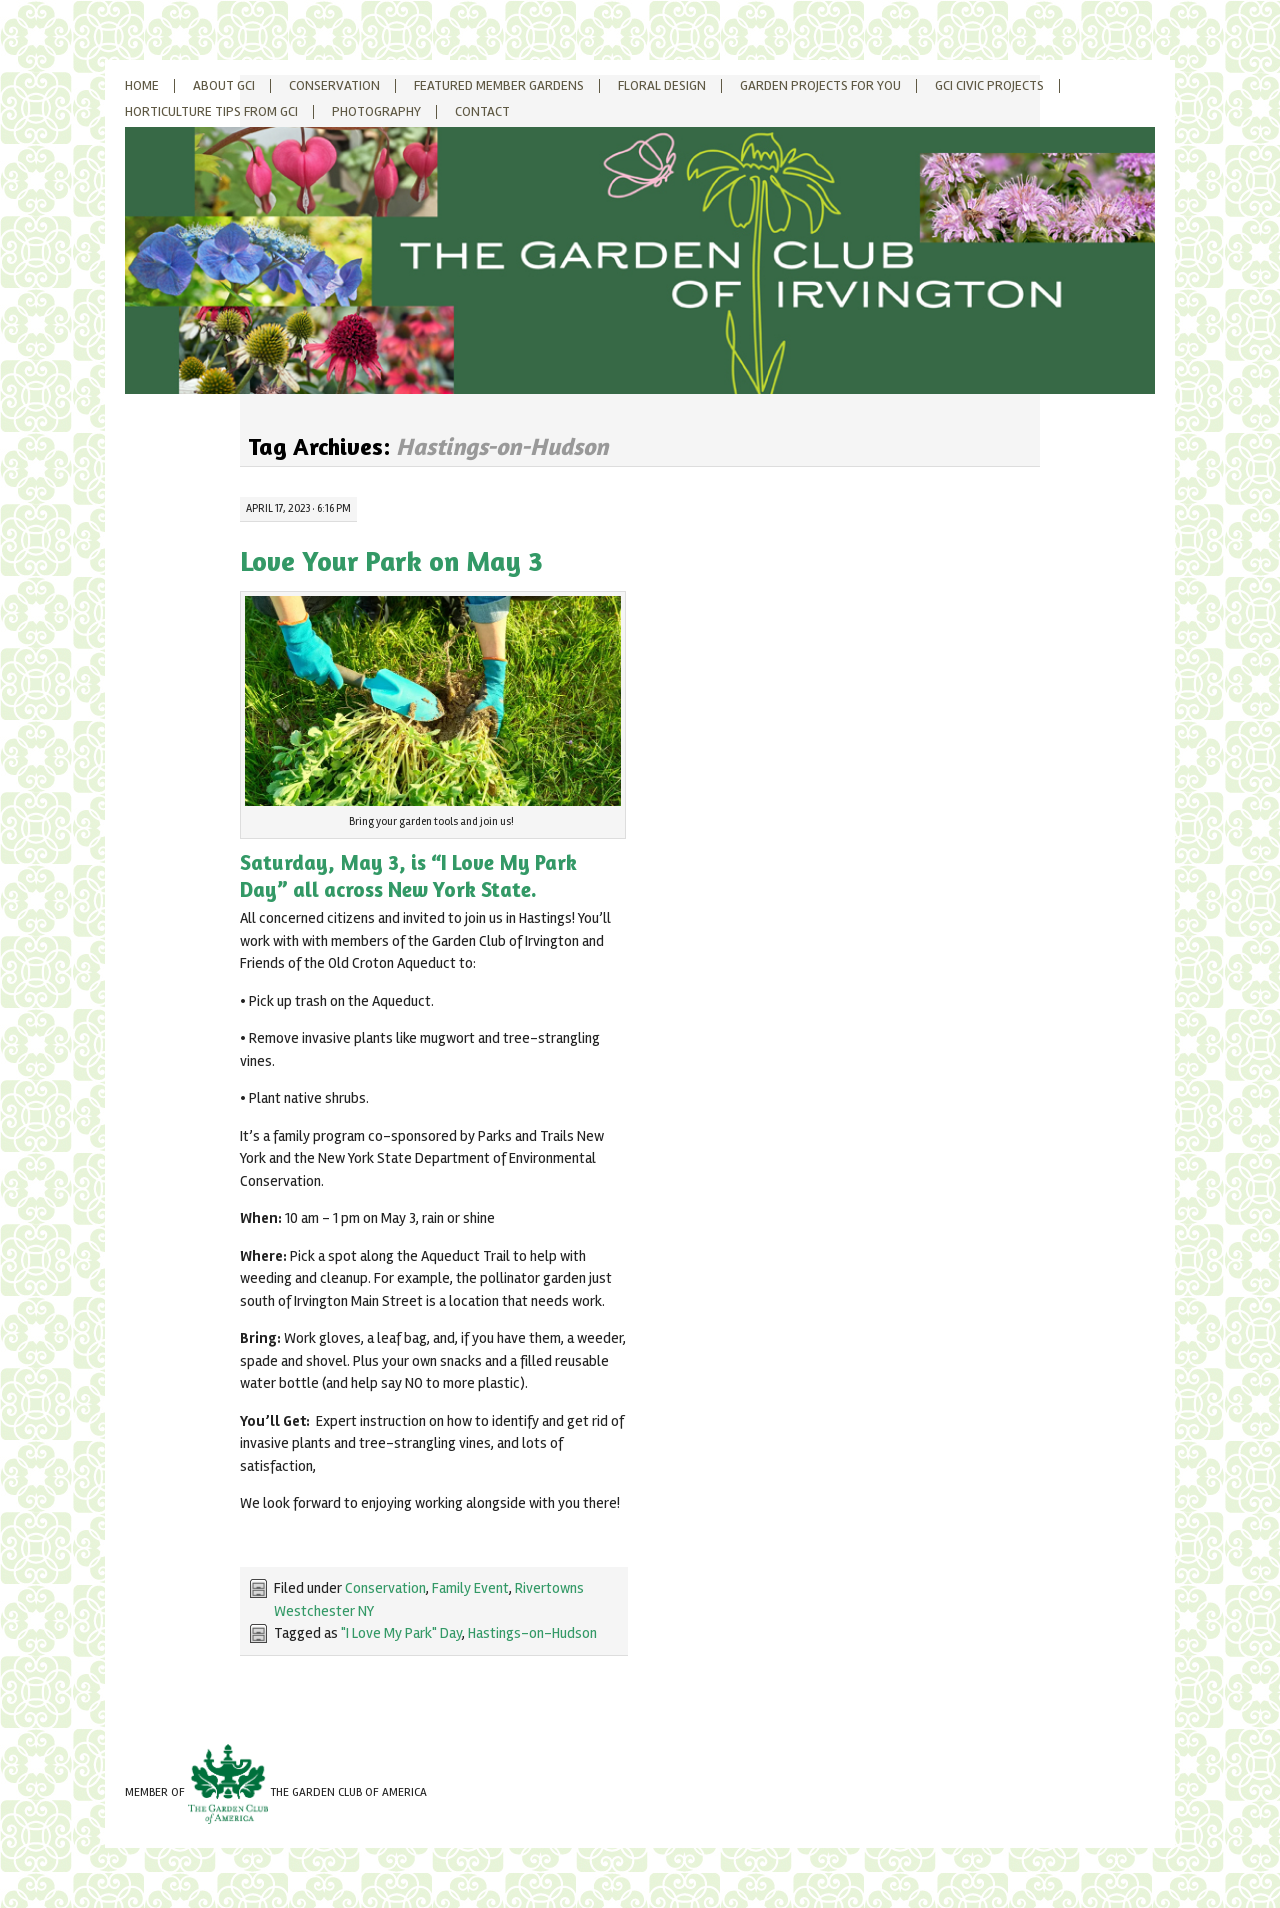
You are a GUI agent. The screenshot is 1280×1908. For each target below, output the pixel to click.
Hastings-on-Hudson (532, 1633)
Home (142, 86)
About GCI (224, 86)
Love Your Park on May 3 (391, 561)
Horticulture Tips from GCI (211, 112)
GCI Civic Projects (989, 86)
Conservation (334, 86)
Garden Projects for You (820, 86)
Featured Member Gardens (499, 86)
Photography (376, 112)
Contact (482, 112)
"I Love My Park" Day (401, 1633)
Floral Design (662, 86)
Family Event (470, 1588)
